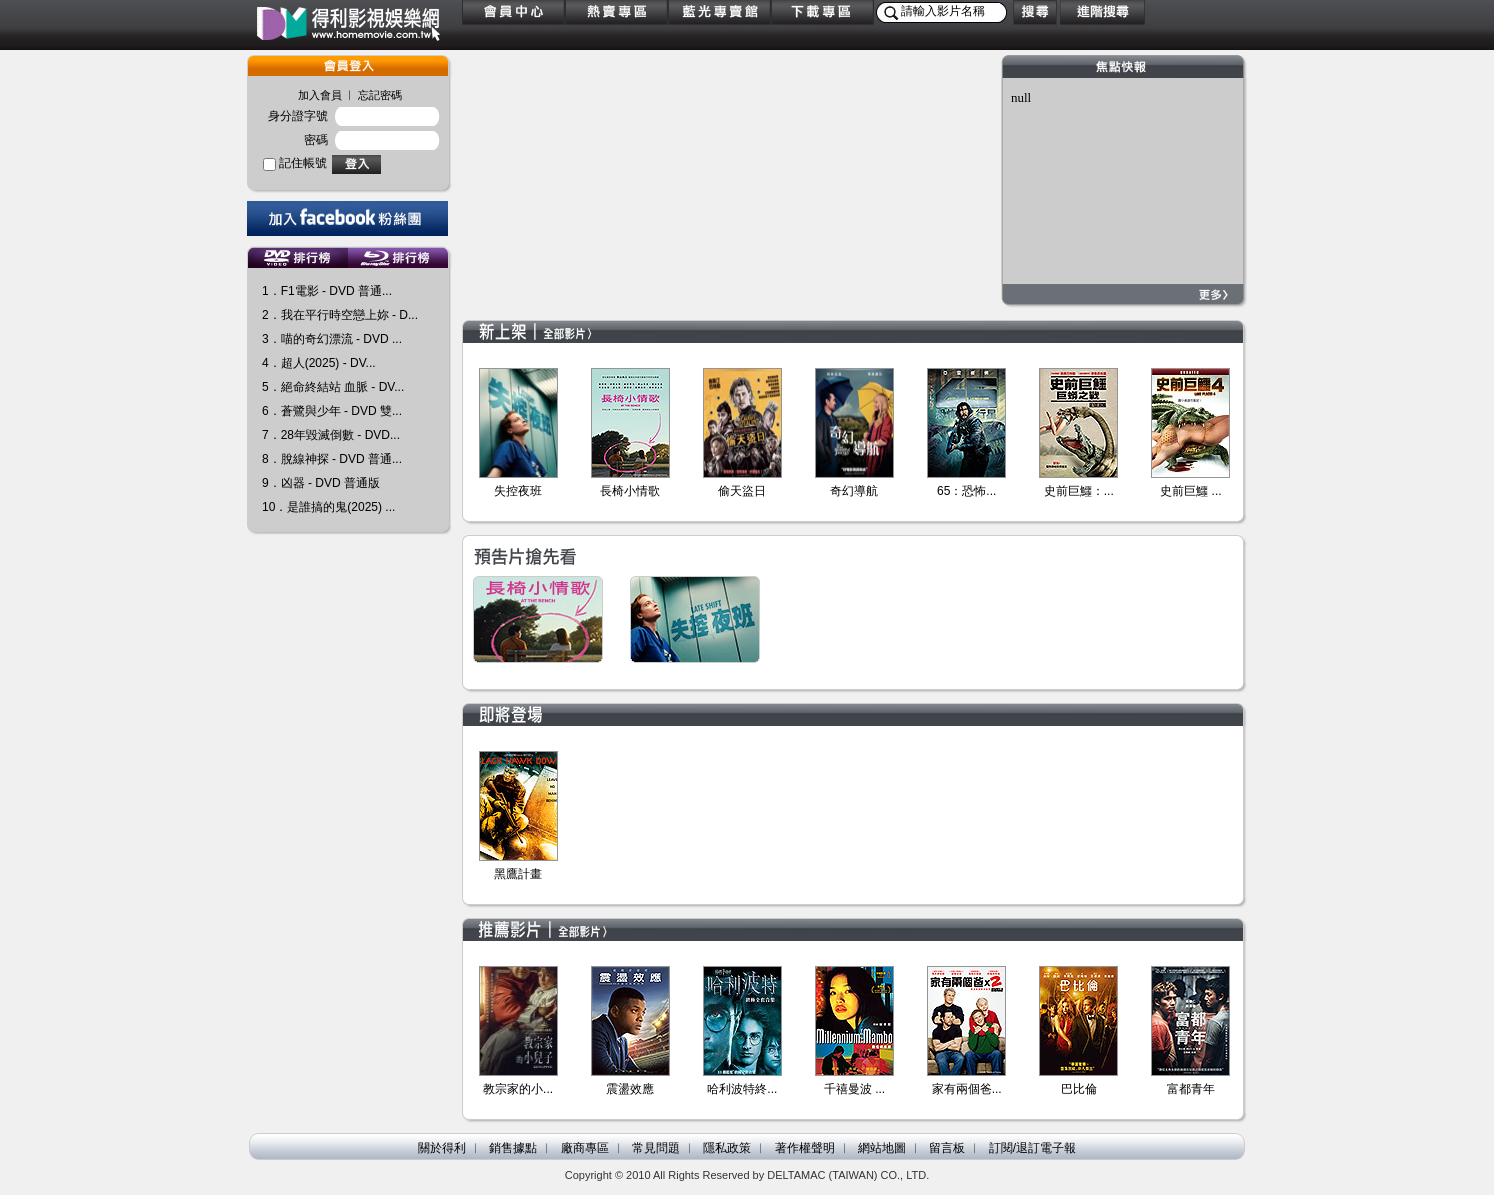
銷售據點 (513, 1148)
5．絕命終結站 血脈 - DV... (333, 387)
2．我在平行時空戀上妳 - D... (340, 315)
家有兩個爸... (967, 1089)
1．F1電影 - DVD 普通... (327, 291)
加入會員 (320, 95)
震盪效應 (630, 1089)
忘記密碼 (380, 95)
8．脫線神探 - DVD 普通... (332, 459)
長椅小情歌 (630, 491)
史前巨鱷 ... (1190, 491)
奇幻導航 (854, 491)
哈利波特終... (742, 1089)
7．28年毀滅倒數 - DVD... (331, 435)
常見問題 (656, 1148)
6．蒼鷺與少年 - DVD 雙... (332, 411)
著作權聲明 (805, 1148)
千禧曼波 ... (854, 1089)
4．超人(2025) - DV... (319, 363)
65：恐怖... (966, 491)
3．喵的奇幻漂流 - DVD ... (332, 339)
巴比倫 (1079, 1089)
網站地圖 (882, 1148)
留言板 (947, 1148)
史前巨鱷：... (1079, 491)
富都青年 (1191, 1089)
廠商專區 (585, 1148)
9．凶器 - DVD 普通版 (321, 483)
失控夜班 (518, 491)
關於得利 (442, 1148)
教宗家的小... (518, 1089)
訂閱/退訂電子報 (1032, 1148)
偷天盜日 (742, 491)
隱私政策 (727, 1148)
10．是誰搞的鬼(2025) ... (328, 507)
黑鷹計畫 (518, 874)
